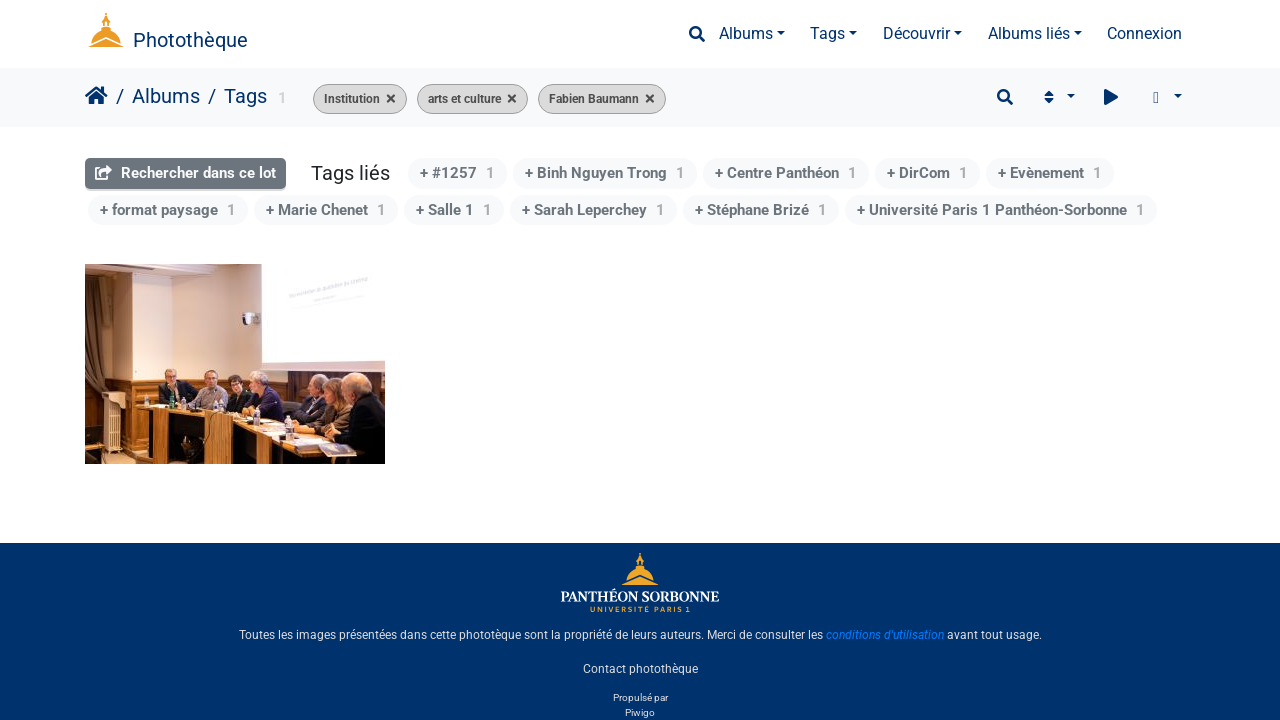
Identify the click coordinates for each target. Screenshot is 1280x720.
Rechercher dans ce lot (185, 173)
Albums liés (1029, 33)
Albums (746, 33)
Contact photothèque (640, 669)
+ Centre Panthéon (786, 173)
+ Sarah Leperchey (593, 210)
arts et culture (464, 99)
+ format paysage (168, 210)
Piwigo (640, 712)
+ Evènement (1050, 173)
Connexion (1144, 33)
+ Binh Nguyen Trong (605, 173)
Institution (352, 99)
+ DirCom (927, 173)
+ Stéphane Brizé (761, 210)
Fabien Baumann (594, 99)
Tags (827, 33)
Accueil (96, 96)
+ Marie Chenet (326, 210)
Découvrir (916, 33)
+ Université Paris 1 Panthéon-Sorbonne (1001, 210)
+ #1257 (457, 173)
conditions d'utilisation (885, 635)
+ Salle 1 (454, 210)
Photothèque (190, 40)
